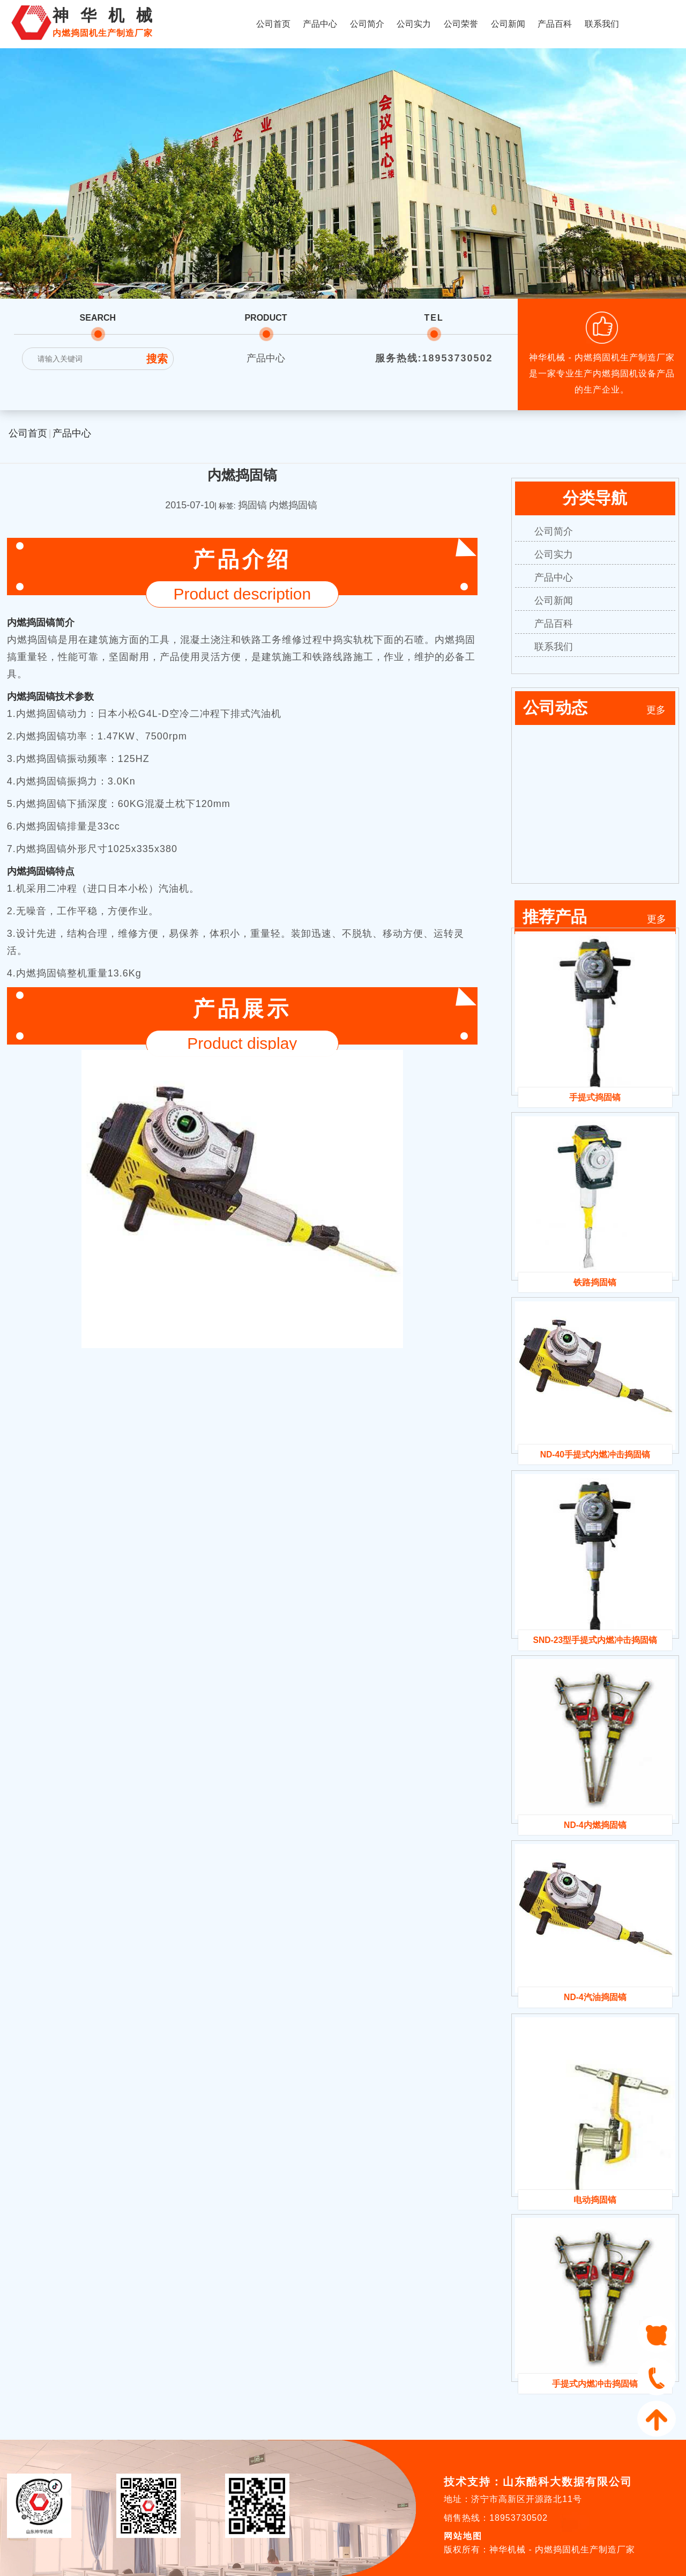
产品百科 (555, 23)
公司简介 (367, 23)
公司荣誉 (461, 23)
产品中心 (320, 23)
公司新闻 (508, 23)
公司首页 (273, 23)
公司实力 (414, 23)
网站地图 (463, 2536)
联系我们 (602, 23)
